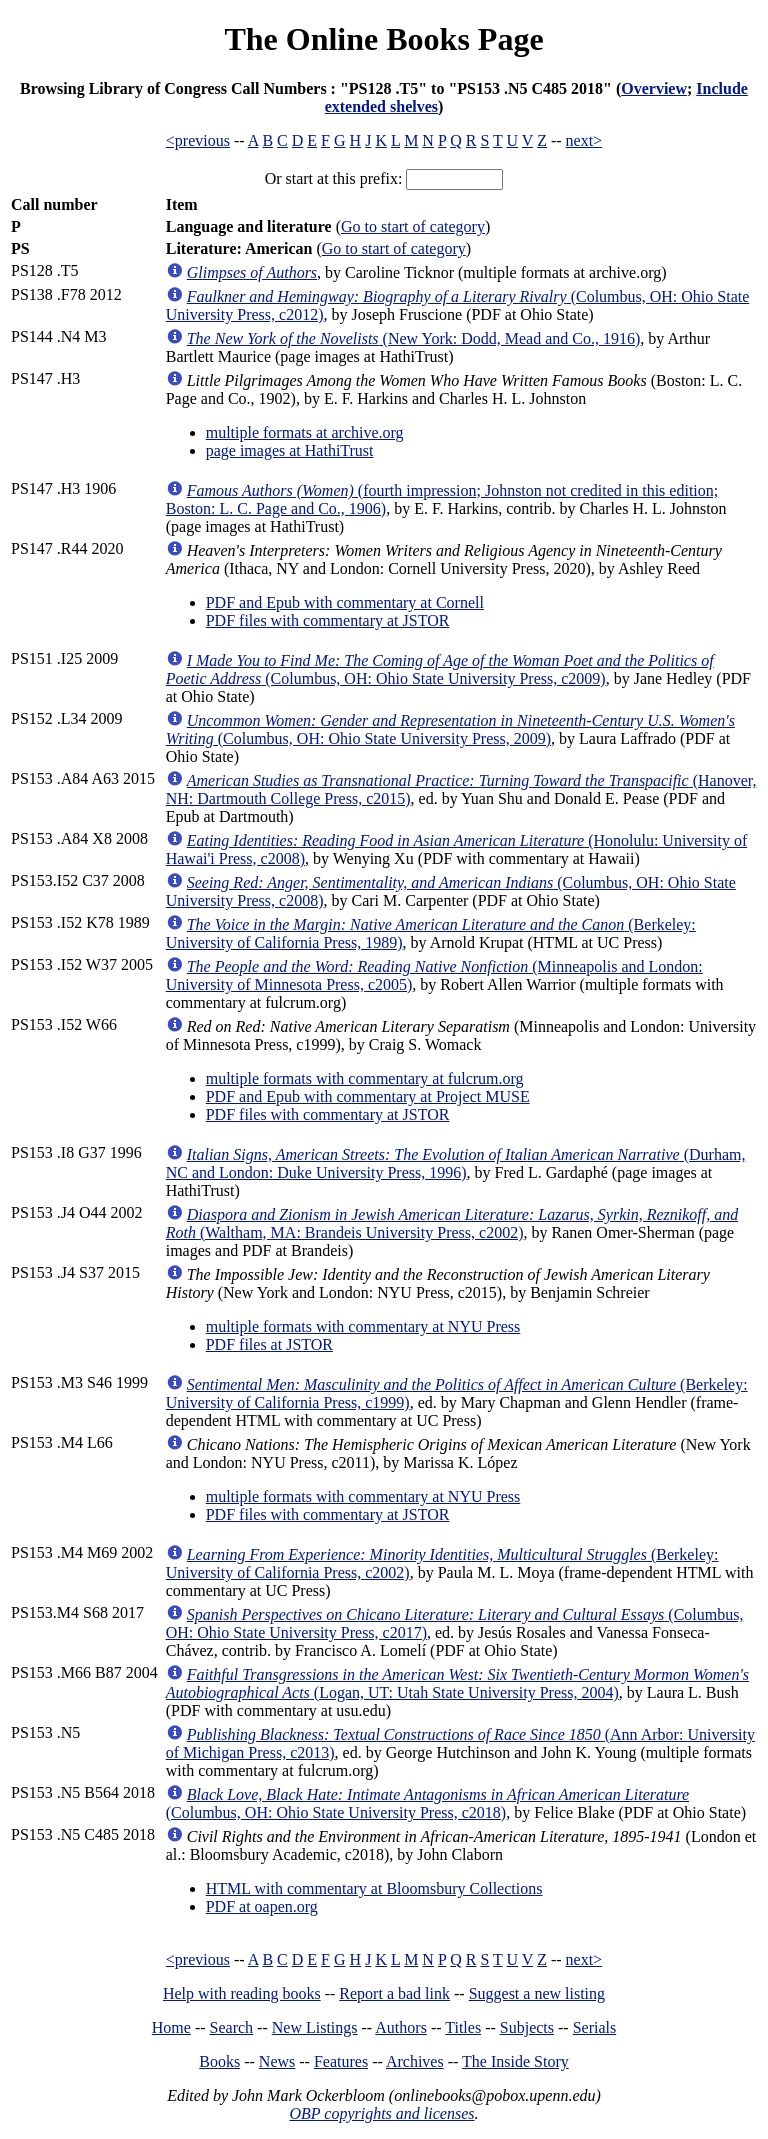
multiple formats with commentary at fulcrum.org (365, 1078)
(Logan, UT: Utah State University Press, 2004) (457, 1683)
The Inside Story (515, 2061)
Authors (401, 2027)
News (277, 2061)
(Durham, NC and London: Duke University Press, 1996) (456, 1163)
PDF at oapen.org (262, 1906)
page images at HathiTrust (290, 450)
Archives (415, 2061)
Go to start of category (413, 226)
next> (584, 140)
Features (341, 2061)
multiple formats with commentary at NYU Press (363, 1326)
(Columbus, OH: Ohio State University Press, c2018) (427, 1803)
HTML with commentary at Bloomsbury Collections (374, 1888)
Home (171, 2027)
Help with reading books (242, 1993)
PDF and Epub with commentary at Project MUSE (368, 1096)
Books (219, 2061)
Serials (595, 2027)
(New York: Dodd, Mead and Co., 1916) (414, 338)
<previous (198, 140)
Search (232, 2027)
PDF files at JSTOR (269, 1344)
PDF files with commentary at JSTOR (328, 620)
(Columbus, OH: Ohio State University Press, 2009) (450, 729)
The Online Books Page (383, 39)
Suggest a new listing (537, 1993)
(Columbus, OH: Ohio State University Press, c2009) (440, 669)
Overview (654, 88)
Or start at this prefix (331, 178)
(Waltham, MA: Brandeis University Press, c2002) (452, 1223)
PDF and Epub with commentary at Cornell (345, 602)
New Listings (315, 2027)
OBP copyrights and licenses (381, 2113)
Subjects (527, 2027)
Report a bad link (394, 1993)
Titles (463, 2027)
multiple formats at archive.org (305, 432)
